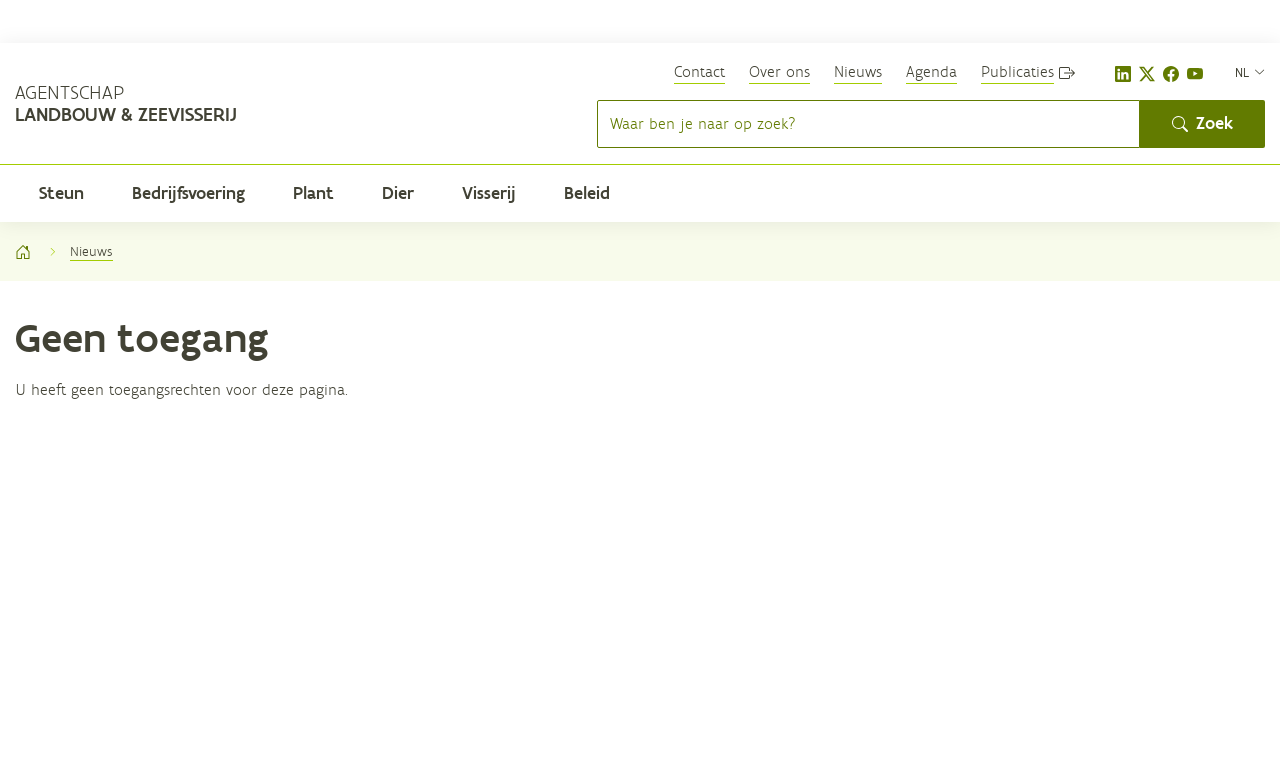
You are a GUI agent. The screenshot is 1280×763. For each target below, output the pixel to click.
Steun (61, 193)
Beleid (587, 193)
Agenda (931, 71)
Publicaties (1017, 71)
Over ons (779, 71)
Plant (313, 193)
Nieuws (858, 71)
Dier (398, 193)
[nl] (1250, 71)
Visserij (489, 193)
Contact (699, 71)
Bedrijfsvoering (188, 193)
